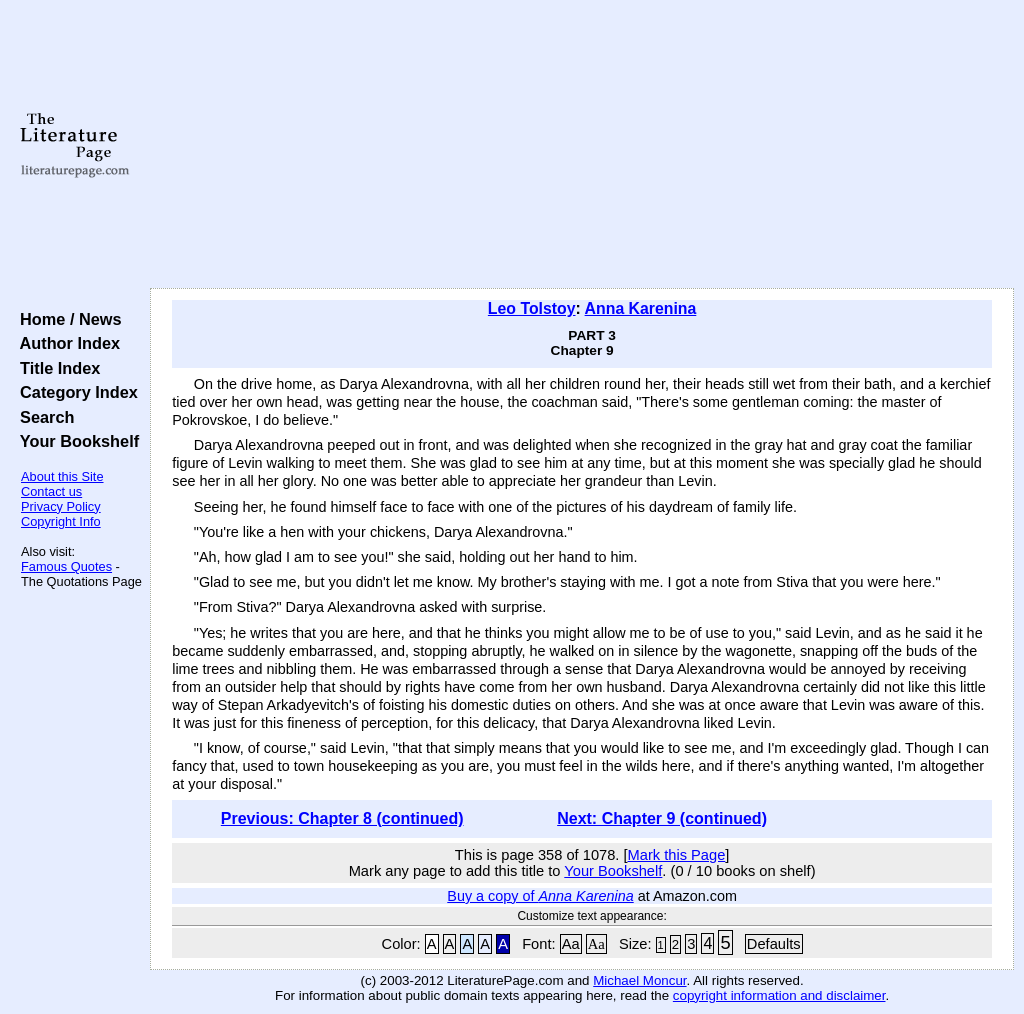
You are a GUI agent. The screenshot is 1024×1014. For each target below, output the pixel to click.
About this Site (62, 476)
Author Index (65, 343)
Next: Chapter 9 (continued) (662, 818)
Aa (571, 944)
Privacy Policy (61, 506)
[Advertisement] (582, 145)
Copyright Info (61, 521)
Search (42, 417)
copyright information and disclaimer (779, 995)
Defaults (774, 944)
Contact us (51, 491)
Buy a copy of (540, 896)
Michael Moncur (639, 980)
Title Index (55, 368)
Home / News (66, 319)
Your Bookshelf (75, 441)
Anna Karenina (641, 308)
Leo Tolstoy (532, 308)
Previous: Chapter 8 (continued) (342, 818)
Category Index (74, 392)
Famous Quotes (66, 566)
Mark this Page (677, 855)
